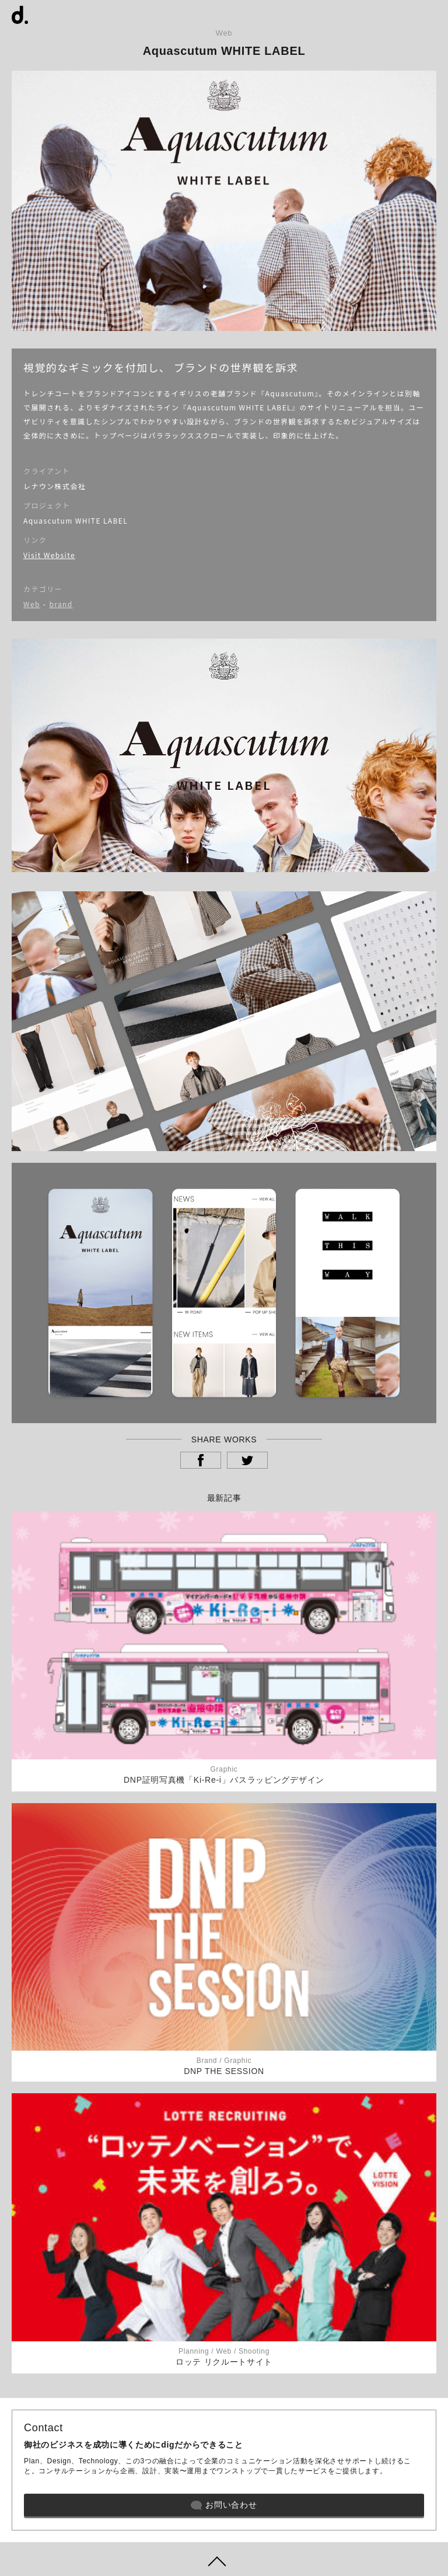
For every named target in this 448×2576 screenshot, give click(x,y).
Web (31, 604)
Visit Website (49, 555)
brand (60, 604)
